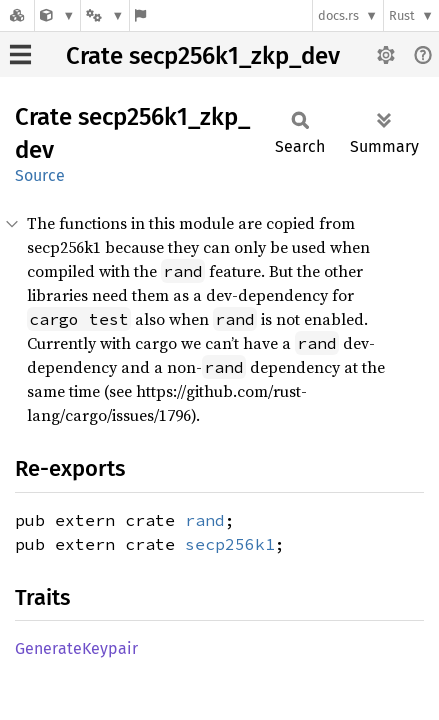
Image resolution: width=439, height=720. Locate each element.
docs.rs (338, 15)
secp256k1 (230, 544)
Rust (402, 15)
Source (40, 175)
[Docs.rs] (17, 15)
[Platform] (105, 15)
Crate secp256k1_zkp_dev (203, 56)
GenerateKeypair (76, 648)
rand (205, 520)
